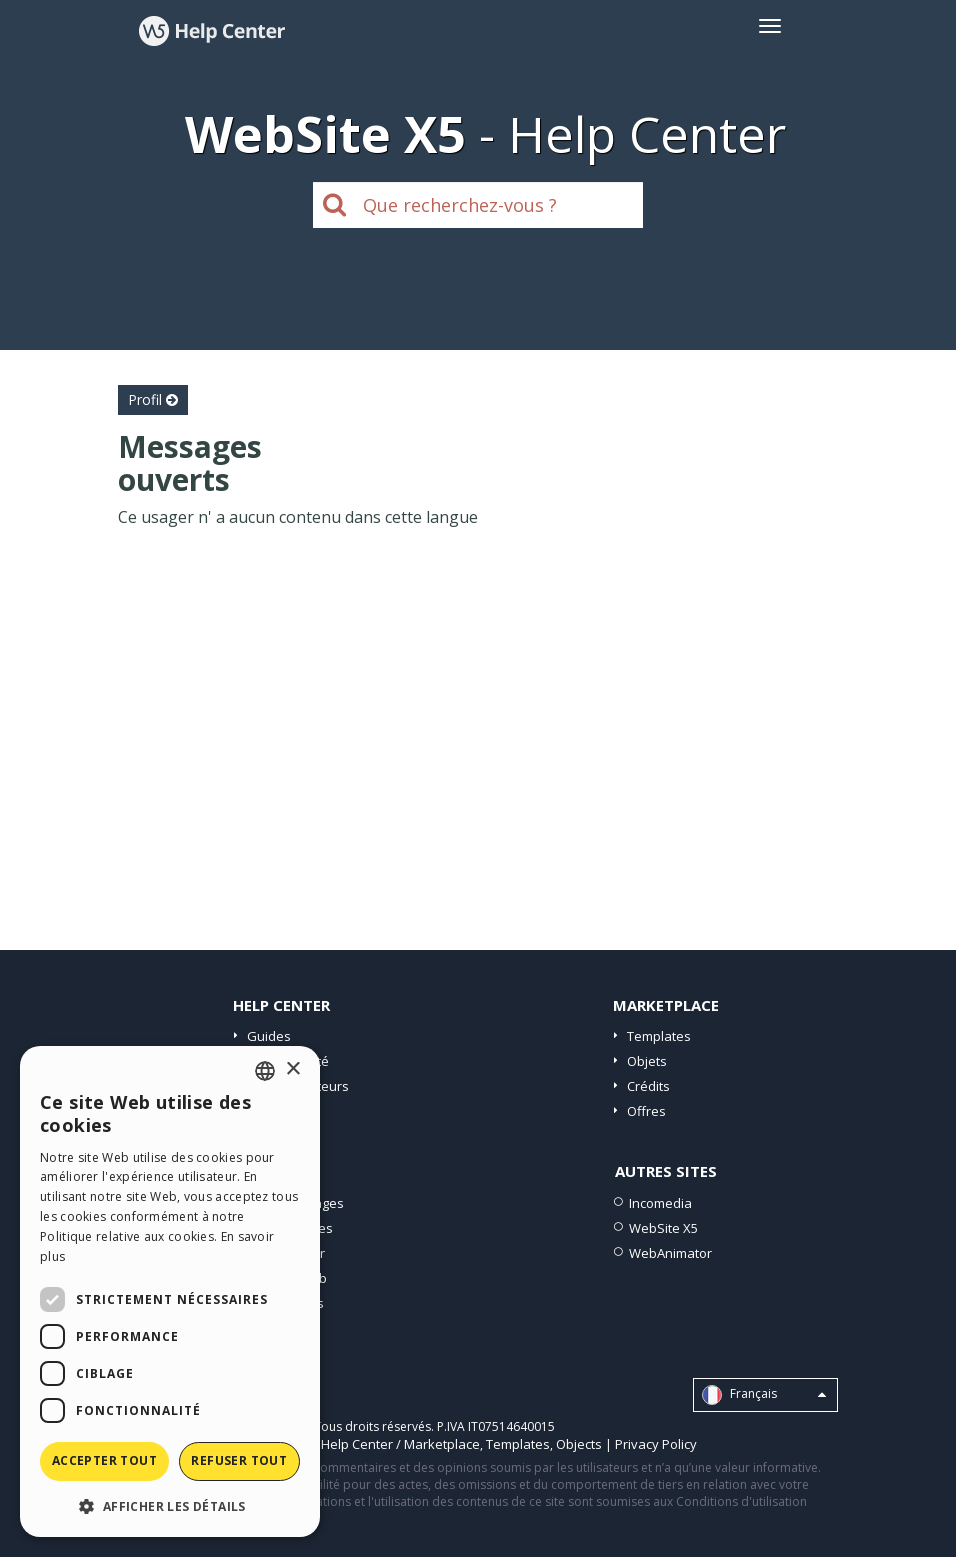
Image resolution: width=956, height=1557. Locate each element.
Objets (647, 1061)
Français (764, 1395)
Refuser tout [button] (239, 1460)
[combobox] (265, 1071)
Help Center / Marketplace (400, 1444)
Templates (659, 1036)
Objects (579, 1444)
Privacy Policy (656, 1444)
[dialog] (170, 1291)
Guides (269, 1036)
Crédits (648, 1086)
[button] (170, 1505)
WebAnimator (670, 1253)
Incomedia (660, 1203)
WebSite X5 (663, 1228)
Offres (646, 1111)
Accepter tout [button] (104, 1460)
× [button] (292, 1069)
